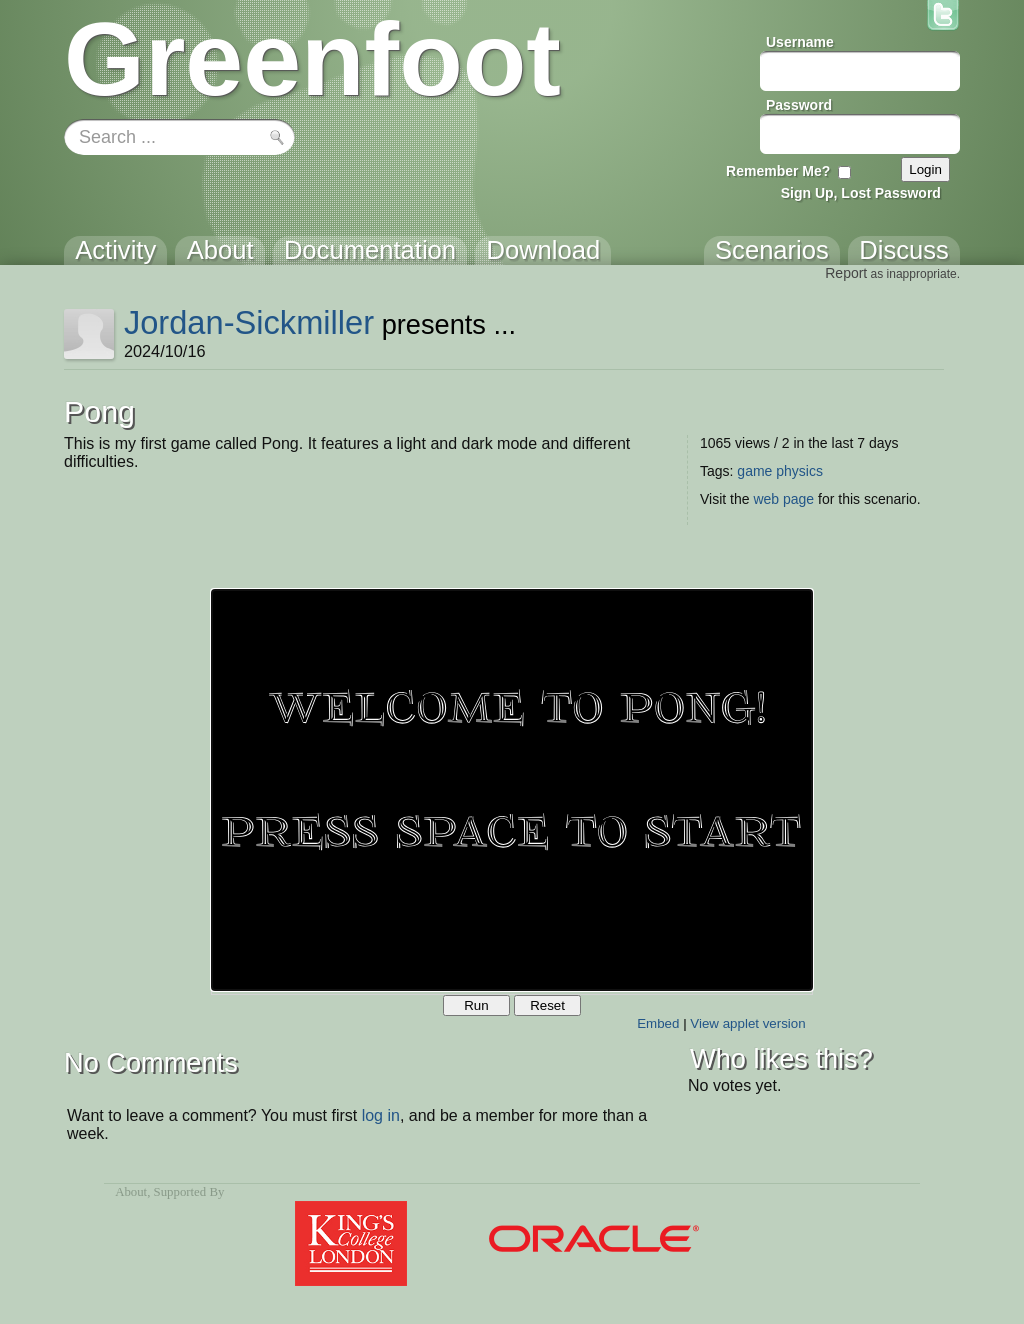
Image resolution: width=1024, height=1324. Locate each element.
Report (846, 273)
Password (799, 105)
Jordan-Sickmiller (249, 322)
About (131, 1192)
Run (476, 1005)
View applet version (747, 1023)
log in (381, 1115)
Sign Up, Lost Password (861, 193)
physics (799, 471)
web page (783, 499)
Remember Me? (778, 171)
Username (800, 42)
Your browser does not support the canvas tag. (512, 790)
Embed (658, 1023)
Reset (547, 1005)
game (754, 471)
